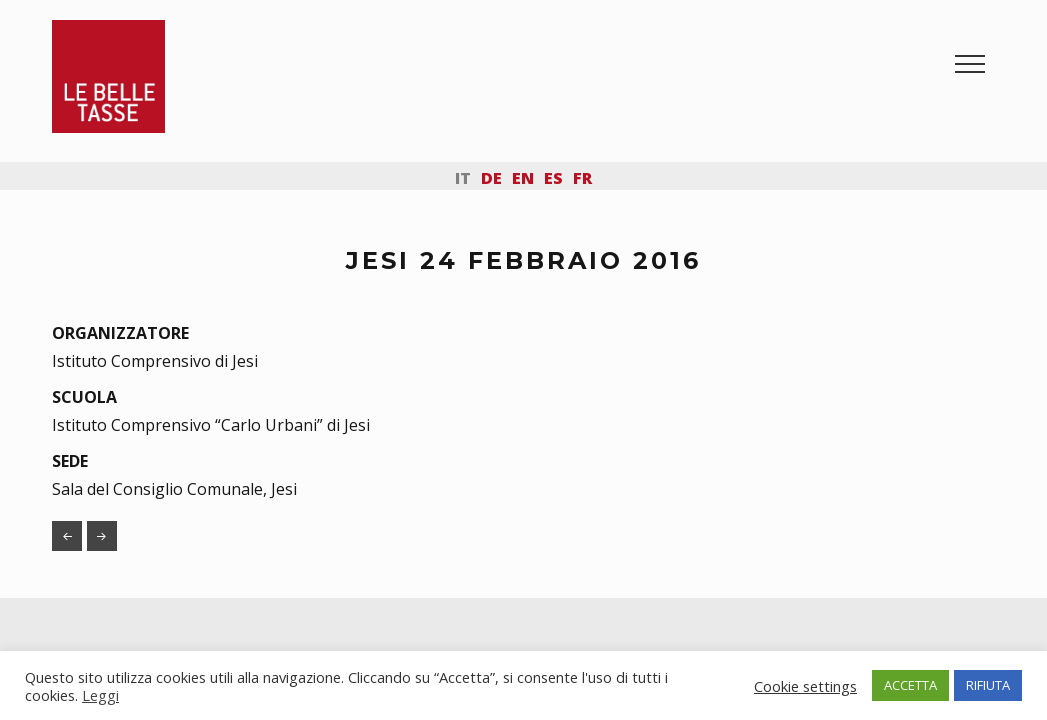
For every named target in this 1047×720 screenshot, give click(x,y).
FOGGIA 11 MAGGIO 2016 (102, 536)
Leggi (100, 695)
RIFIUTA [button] (988, 685)
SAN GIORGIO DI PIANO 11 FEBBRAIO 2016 (67, 536)
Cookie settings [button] (805, 686)
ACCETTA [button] (910, 685)
